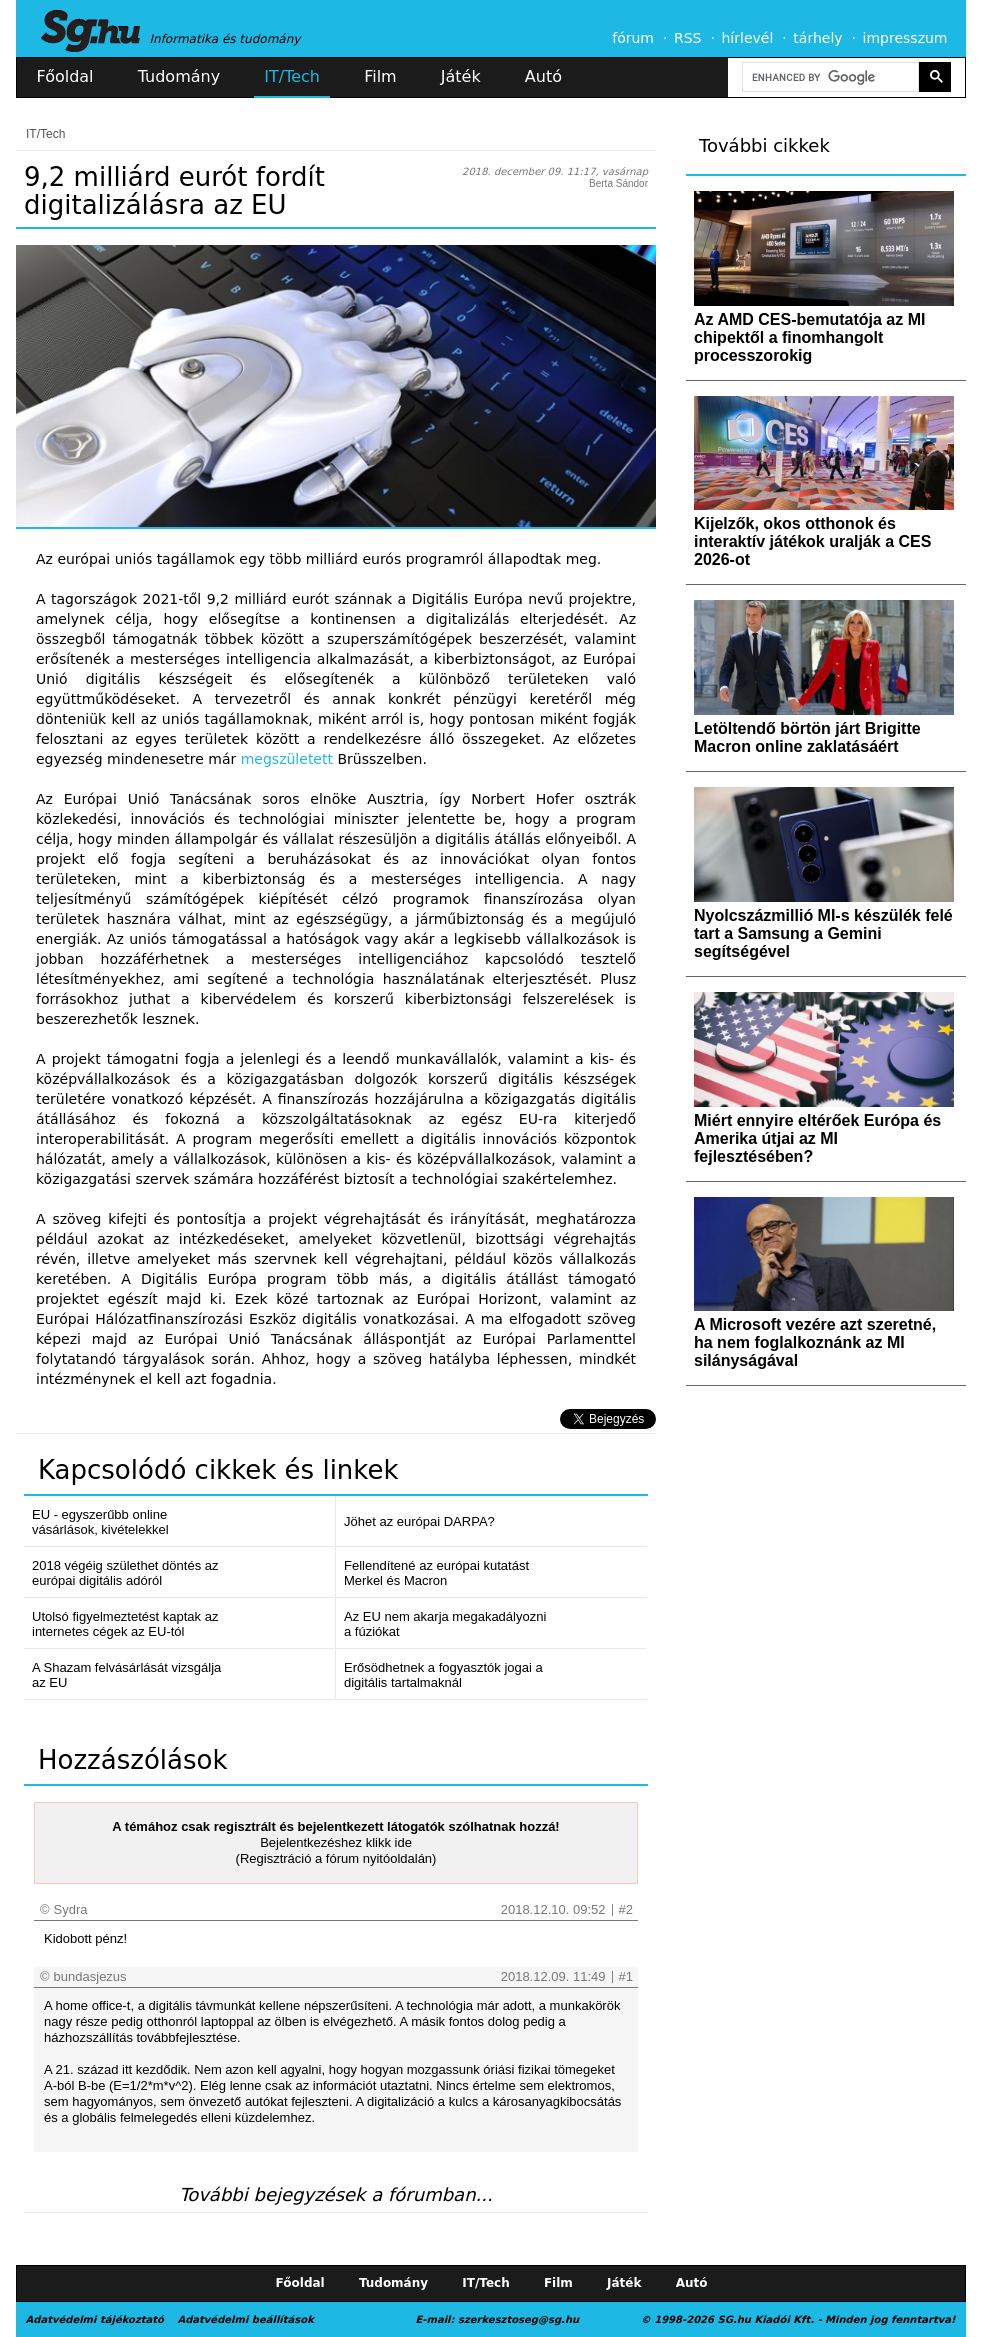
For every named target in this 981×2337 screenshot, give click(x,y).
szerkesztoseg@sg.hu (518, 2319)
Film (380, 76)
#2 (626, 1909)
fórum (633, 38)
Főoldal (65, 76)
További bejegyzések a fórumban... (335, 2194)
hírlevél (748, 38)
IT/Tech (292, 76)
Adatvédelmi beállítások (245, 2319)
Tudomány (179, 76)
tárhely (817, 38)
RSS (688, 38)
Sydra (71, 1909)
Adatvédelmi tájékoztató (95, 2319)
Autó (543, 76)
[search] (829, 77)
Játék (461, 76)
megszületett (287, 759)
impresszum (905, 38)
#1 (626, 1976)
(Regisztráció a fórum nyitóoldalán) (336, 1858)
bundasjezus (90, 1976)
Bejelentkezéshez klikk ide (336, 1842)
